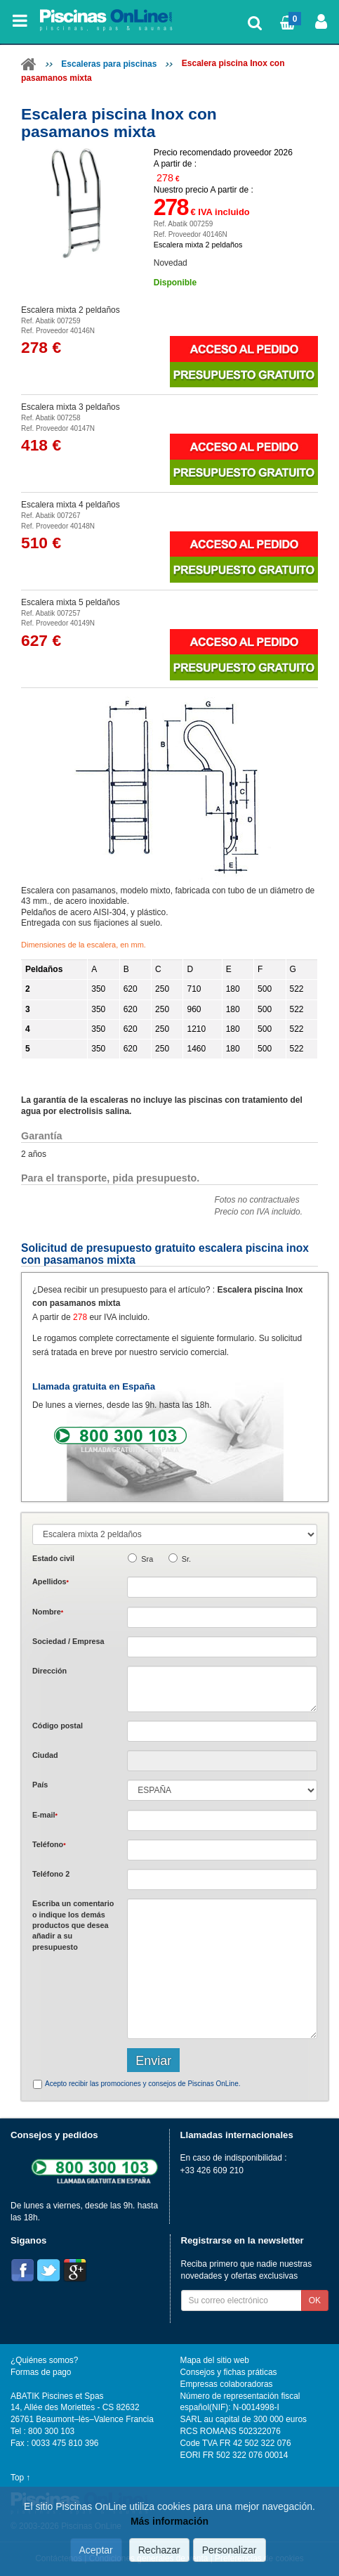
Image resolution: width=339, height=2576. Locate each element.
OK (315, 2300)
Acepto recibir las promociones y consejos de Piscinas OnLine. (142, 2084)
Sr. (186, 1559)
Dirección (49, 1670)
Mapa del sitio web (214, 2360)
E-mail (45, 1815)
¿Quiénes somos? (44, 2360)
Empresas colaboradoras (226, 2384)
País (40, 1784)
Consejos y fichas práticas (228, 2372)
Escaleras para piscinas (109, 64)
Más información (169, 2521)
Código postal (57, 1725)
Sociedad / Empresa (68, 1641)
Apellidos (50, 1581)
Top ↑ (20, 2478)
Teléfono (49, 1844)
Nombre (47, 1611)
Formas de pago (41, 2372)
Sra (147, 1559)
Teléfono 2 (50, 1874)
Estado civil (53, 1558)
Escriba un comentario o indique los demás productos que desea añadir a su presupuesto (73, 1925)
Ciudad (45, 1755)
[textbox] (222, 1731)
